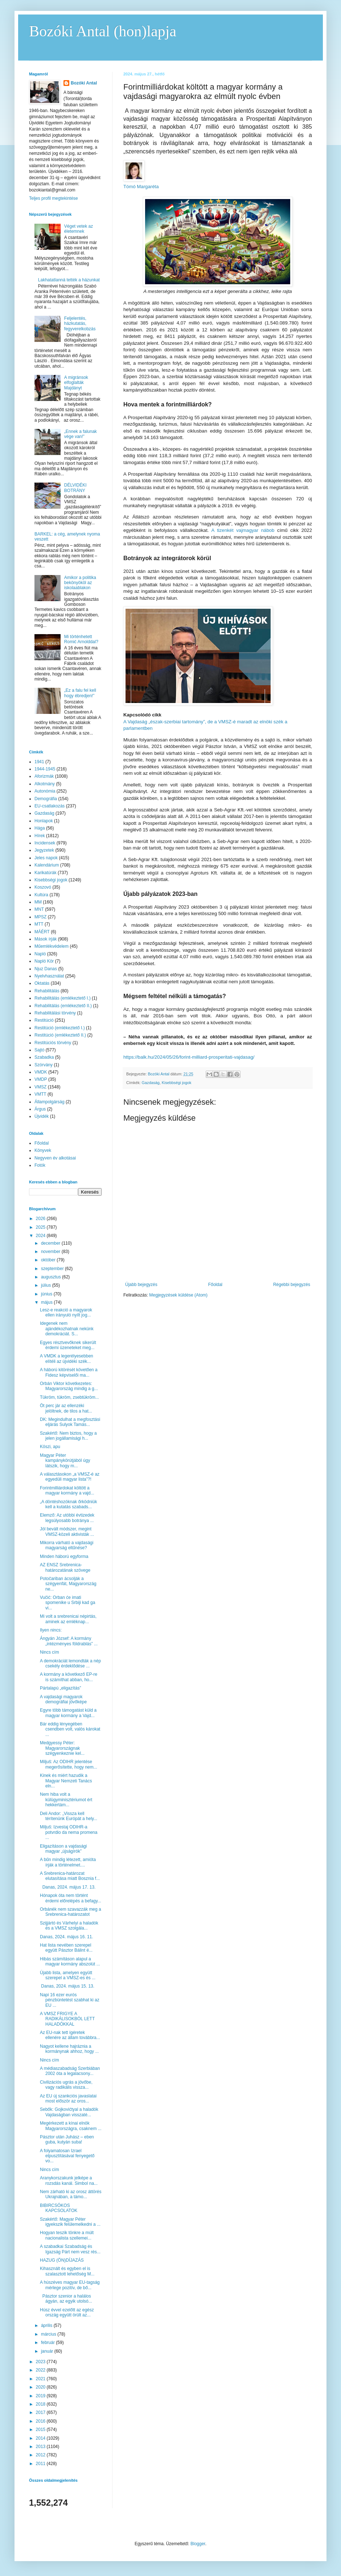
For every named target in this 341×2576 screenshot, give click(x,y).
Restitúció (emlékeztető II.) (60, 1035)
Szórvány (43, 1064)
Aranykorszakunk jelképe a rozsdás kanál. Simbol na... (69, 2180)
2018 (41, 2404)
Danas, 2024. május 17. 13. (67, 1887)
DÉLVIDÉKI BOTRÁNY (75, 488)
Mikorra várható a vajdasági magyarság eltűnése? (66, 1545)
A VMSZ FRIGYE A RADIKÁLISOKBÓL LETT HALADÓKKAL (67, 2019)
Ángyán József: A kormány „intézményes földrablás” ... (69, 1641)
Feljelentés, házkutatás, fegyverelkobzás (80, 323)
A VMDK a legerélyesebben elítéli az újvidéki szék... (66, 1358)
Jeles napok (46, 857)
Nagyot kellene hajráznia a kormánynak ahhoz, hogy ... (69, 2049)
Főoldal (215, 1284)
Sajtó (39, 1050)
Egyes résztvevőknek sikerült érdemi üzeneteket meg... (68, 1345)
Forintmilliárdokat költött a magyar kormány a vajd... (67, 1490)
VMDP (40, 1079)
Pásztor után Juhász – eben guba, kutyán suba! (67, 2139)
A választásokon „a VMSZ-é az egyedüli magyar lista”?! (69, 1477)
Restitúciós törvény (52, 1042)
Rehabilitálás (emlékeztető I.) (62, 998)
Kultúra (41, 894)
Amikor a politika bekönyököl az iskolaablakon (80, 583)
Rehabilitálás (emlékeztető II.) (63, 1005)
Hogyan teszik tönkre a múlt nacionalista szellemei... (67, 2235)
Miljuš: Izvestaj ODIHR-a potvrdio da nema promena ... (68, 1832)
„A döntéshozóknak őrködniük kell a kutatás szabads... (68, 1504)
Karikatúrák (45, 872)
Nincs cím (49, 1652)
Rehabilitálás (46, 990)
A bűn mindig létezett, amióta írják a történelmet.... (68, 1862)
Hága (39, 828)
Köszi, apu (50, 1446)
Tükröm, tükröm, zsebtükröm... (69, 1397)
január (47, 2351)
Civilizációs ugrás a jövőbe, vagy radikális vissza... (66, 2085)
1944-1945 (44, 769)
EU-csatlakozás (49, 806)
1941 (39, 761)
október (49, 1259)
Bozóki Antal (84, 83)
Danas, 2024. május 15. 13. (67, 1986)
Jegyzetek (44, 850)
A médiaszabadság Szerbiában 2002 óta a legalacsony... (70, 2071)
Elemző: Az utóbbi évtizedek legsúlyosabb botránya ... (67, 1518)
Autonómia (44, 791)
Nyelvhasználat (49, 976)
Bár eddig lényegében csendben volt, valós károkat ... (70, 1729)
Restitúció (44, 1020)
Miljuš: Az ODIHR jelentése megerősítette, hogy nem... (68, 1764)
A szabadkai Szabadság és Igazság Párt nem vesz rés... (70, 2249)
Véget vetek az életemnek (78, 229)
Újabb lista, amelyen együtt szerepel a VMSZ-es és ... (67, 1975)
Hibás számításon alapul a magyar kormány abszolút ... (70, 1961)
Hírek (39, 835)
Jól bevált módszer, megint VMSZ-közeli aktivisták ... (67, 1531)
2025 (41, 1227)
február (48, 2342)
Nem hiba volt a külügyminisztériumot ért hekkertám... (66, 1799)
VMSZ (40, 1086)
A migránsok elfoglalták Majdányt (76, 382)
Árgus (40, 1109)
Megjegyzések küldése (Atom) (178, 1295)
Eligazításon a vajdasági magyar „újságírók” (63, 1849)
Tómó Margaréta (141, 186)
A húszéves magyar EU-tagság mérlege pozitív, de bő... (70, 2285)
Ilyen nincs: (51, 1630)
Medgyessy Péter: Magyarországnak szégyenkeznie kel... (62, 1748)
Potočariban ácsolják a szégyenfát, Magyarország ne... (68, 1584)
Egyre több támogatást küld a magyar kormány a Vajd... (68, 1713)
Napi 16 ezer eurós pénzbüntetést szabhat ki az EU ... (69, 2000)
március (49, 2334)
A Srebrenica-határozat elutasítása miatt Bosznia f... (70, 1876)
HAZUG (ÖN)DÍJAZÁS (62, 2260)
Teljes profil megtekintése (53, 198)
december (51, 1243)
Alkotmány (44, 783)
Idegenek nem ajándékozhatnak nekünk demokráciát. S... (67, 1328)
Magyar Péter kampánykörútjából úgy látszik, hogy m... (65, 1460)
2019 (41, 2395)
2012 (41, 2454)
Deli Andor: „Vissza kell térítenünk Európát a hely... (68, 1816)
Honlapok (43, 820)
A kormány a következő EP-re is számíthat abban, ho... (68, 1677)
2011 (41, 2463)
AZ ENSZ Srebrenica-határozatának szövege (65, 1567)
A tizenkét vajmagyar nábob (242, 530)
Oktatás (41, 983)
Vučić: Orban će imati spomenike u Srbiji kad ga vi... (67, 1602)
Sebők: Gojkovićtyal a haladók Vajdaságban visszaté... (69, 2112)
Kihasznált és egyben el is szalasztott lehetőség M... (67, 2271)
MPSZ (40, 916)
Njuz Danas (45, 968)
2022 (41, 2370)
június (47, 1294)
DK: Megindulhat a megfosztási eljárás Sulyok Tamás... (70, 1422)
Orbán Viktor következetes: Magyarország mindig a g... (69, 1386)
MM (38, 902)
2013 (41, 2446)
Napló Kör (44, 961)
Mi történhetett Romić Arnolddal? (81, 639)
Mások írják (45, 939)
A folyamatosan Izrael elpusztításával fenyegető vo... (67, 2156)
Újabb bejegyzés (141, 1284)
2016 (41, 2421)
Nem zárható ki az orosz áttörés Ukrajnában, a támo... (70, 2194)
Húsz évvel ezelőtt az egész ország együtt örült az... (67, 2312)
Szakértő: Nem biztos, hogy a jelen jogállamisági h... (68, 1436)
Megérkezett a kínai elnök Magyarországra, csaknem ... (71, 2126)
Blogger (197, 2543)
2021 (41, 2378)
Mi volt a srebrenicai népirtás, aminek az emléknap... (68, 1619)
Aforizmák (44, 776)
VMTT (40, 1094)
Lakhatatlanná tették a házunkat (69, 279)
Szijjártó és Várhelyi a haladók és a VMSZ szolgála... (69, 1925)
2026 (41, 1218)
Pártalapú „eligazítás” (60, 1688)
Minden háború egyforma (64, 1556)
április (47, 2325)
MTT (39, 924)
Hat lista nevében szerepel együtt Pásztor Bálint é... (66, 1948)
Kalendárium (46, 865)
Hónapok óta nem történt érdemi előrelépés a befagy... (70, 1898)
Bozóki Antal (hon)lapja (102, 31)
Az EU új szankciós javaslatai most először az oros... (68, 2098)
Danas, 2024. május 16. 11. (66, 1936)
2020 (41, 2387)
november (51, 1251)
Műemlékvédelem (51, 946)
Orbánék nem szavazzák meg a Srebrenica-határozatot (70, 1912)
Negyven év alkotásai (55, 1158)
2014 (41, 2438)
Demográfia (45, 798)
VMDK (40, 1072)
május (47, 1302)
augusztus (51, 1276)
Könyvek (42, 1150)
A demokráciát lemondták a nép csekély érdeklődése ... (70, 1663)
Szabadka (44, 1057)
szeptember (53, 1268)
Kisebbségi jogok (177, 1082)
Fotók (39, 1165)
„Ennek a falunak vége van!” (80, 434)
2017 (41, 2412)
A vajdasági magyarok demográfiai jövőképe (63, 1699)
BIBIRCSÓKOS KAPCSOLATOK (58, 2208)
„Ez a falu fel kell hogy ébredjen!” (80, 693)
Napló (40, 953)
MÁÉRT (42, 931)
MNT (39, 909)
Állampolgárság (49, 1101)
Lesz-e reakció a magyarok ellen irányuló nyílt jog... (66, 1312)
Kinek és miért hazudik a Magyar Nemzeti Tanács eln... (66, 1781)
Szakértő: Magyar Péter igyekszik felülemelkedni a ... (70, 2222)
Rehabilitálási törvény (55, 1013)
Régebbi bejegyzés (291, 1284)
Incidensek (44, 842)
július (46, 1285)
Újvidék (41, 1116)
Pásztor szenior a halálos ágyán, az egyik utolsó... (66, 2299)
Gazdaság (151, 1082)
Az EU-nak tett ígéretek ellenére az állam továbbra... (70, 2035)
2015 (41, 2429)
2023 (41, 2361)
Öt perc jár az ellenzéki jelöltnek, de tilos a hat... (66, 1408)
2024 (41, 1235)
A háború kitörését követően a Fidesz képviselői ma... (69, 1372)
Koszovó (42, 887)
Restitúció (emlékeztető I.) (59, 1027)
